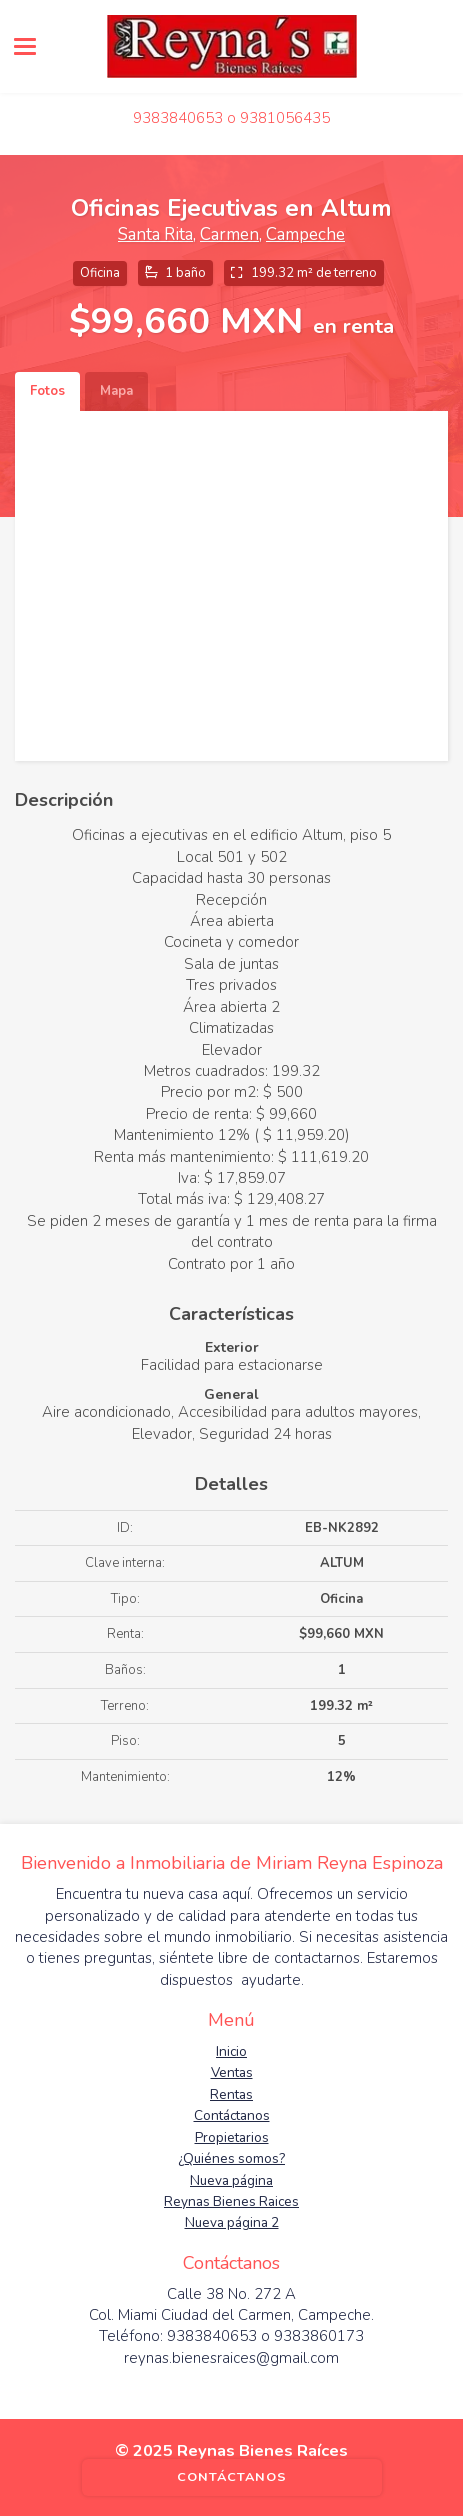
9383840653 (178, 118)
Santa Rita (155, 234)
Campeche (305, 234)
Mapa (116, 391)
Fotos (47, 391)
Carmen (229, 234)
